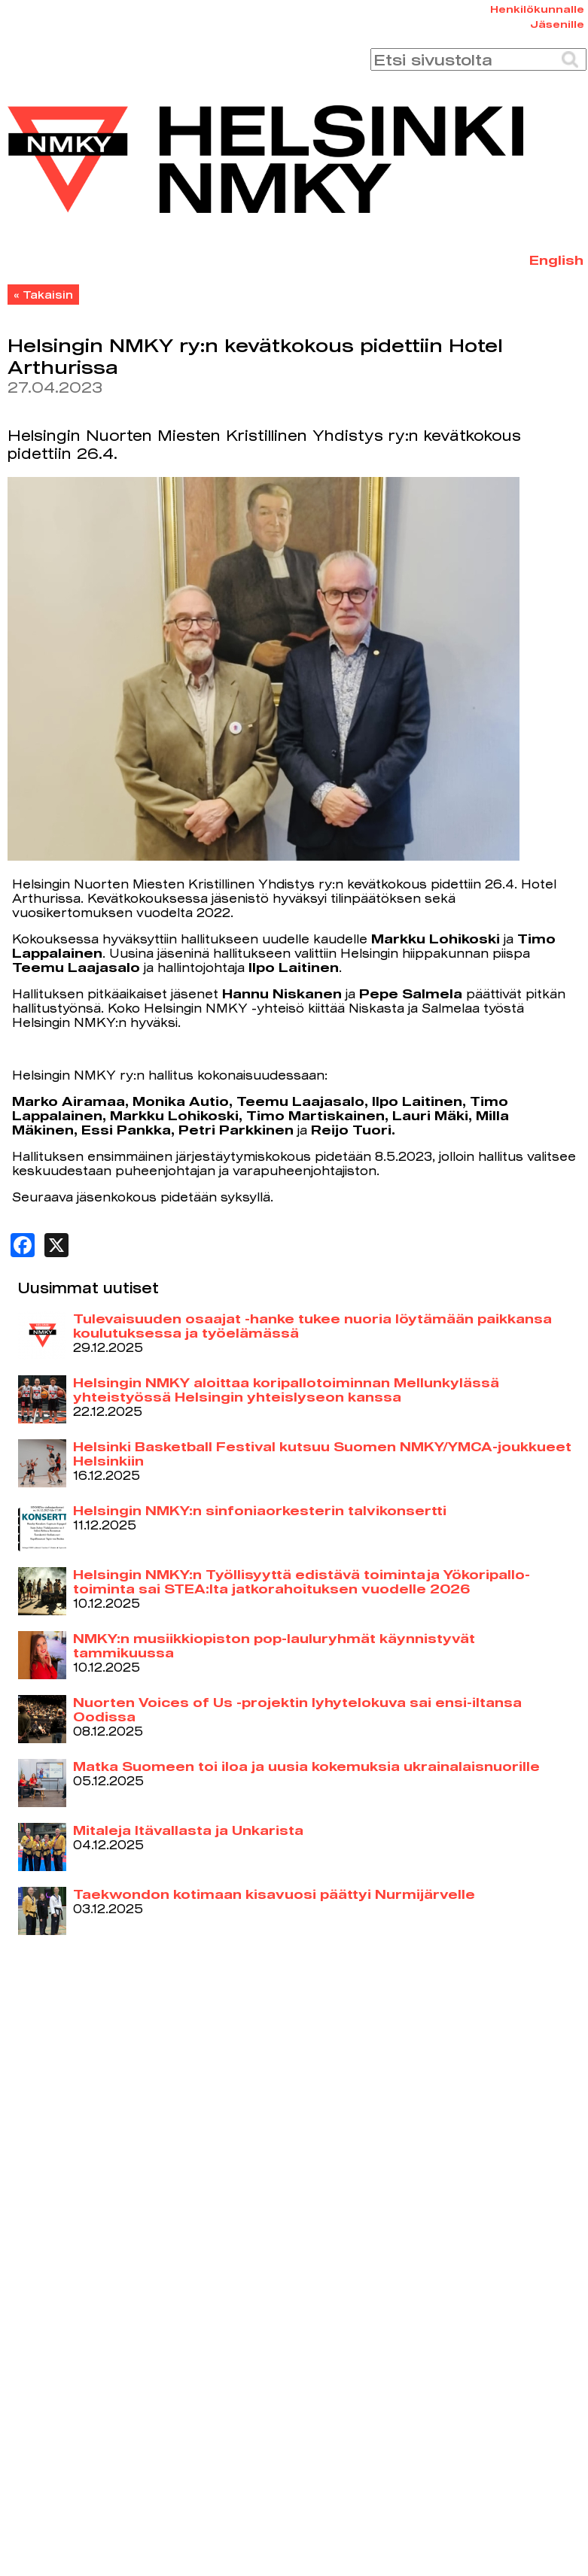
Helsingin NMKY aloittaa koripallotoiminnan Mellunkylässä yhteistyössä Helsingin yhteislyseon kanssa (286, 1389)
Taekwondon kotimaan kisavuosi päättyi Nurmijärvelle (274, 1894)
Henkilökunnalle (537, 9)
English (556, 260)
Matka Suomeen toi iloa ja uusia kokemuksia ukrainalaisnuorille (306, 1766)
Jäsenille (557, 24)
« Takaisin (43, 294)
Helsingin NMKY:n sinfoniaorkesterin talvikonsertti (259, 1510)
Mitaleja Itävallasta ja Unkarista (188, 1830)
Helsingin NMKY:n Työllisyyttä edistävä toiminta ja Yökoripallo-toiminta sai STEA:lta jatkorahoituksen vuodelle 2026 (301, 1581)
